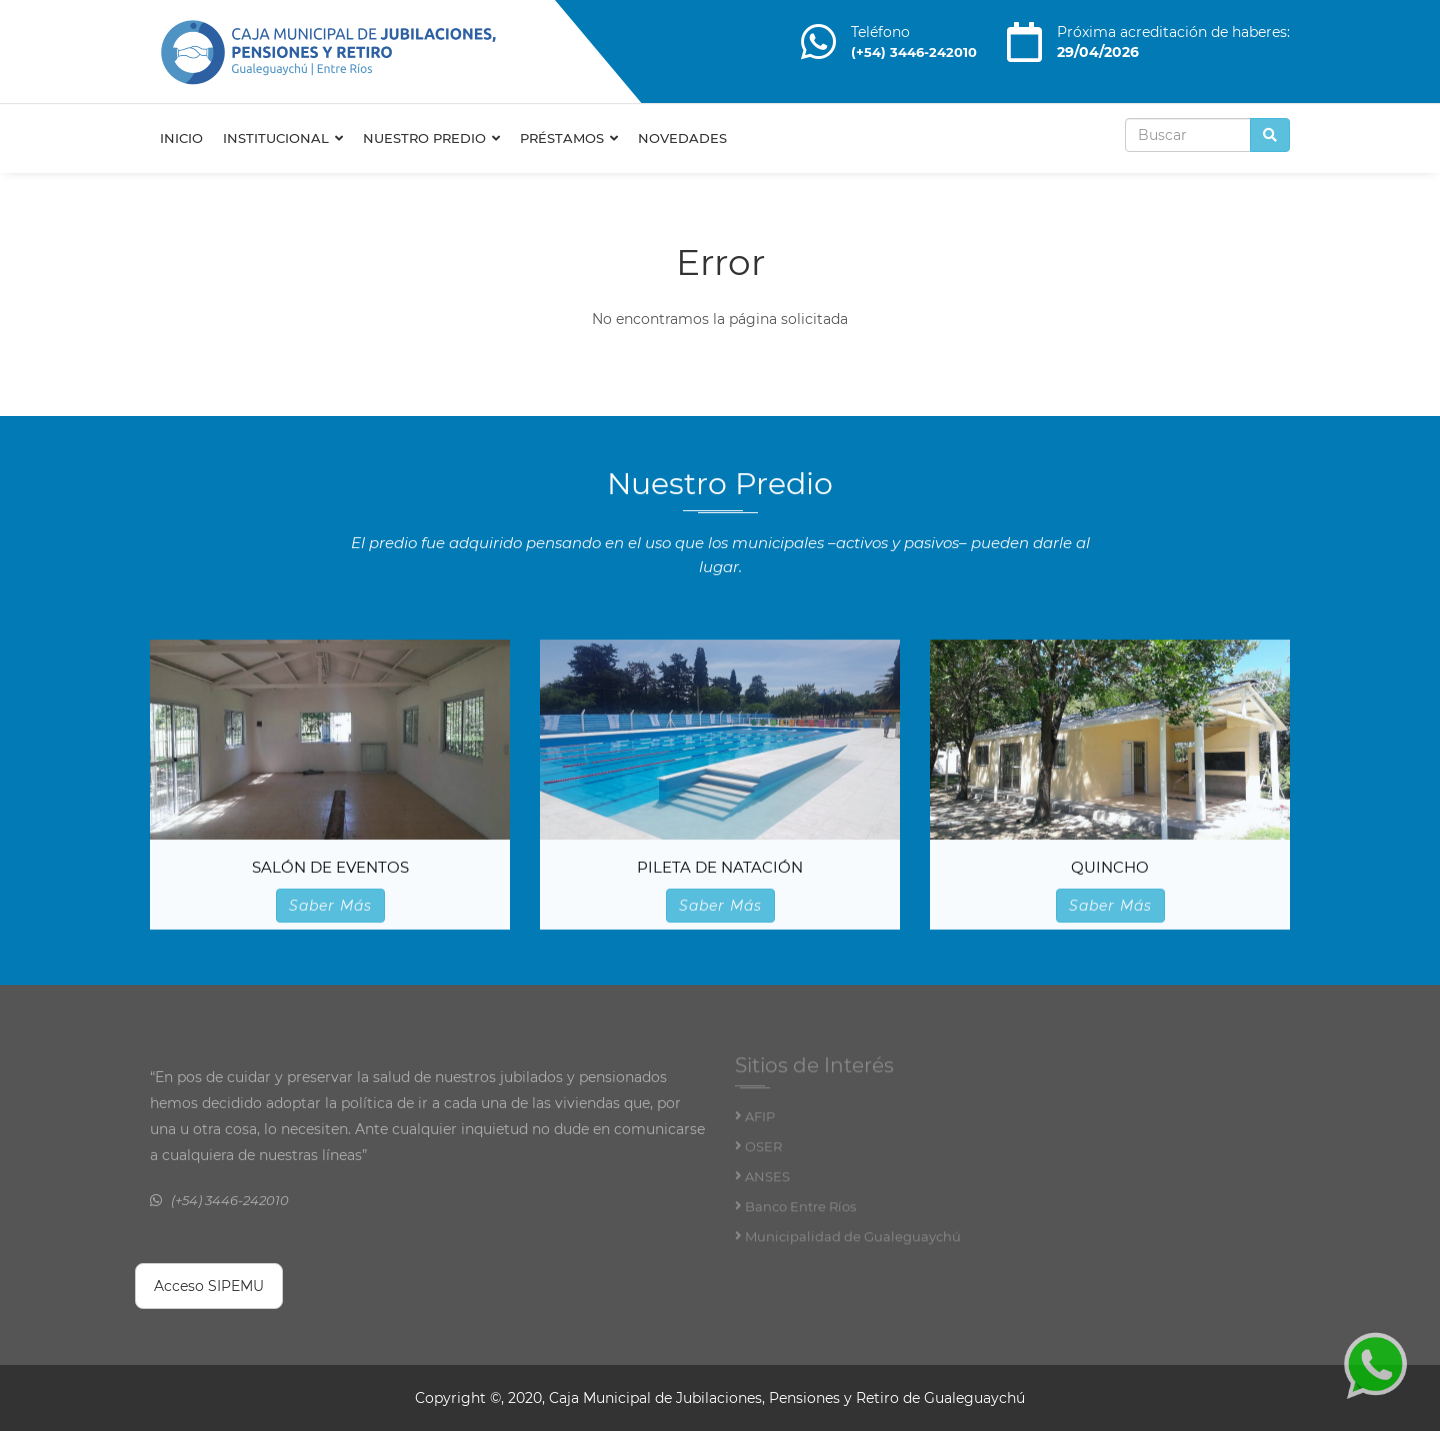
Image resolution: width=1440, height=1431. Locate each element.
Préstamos (569, 138)
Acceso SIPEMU (209, 1286)
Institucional (283, 138)
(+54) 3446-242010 (914, 52)
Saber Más (330, 906)
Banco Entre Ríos (800, 1211)
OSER (763, 1151)
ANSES (767, 1181)
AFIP (760, 1121)
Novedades (682, 138)
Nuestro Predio (431, 138)
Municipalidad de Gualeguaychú (853, 1241)
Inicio (181, 138)
